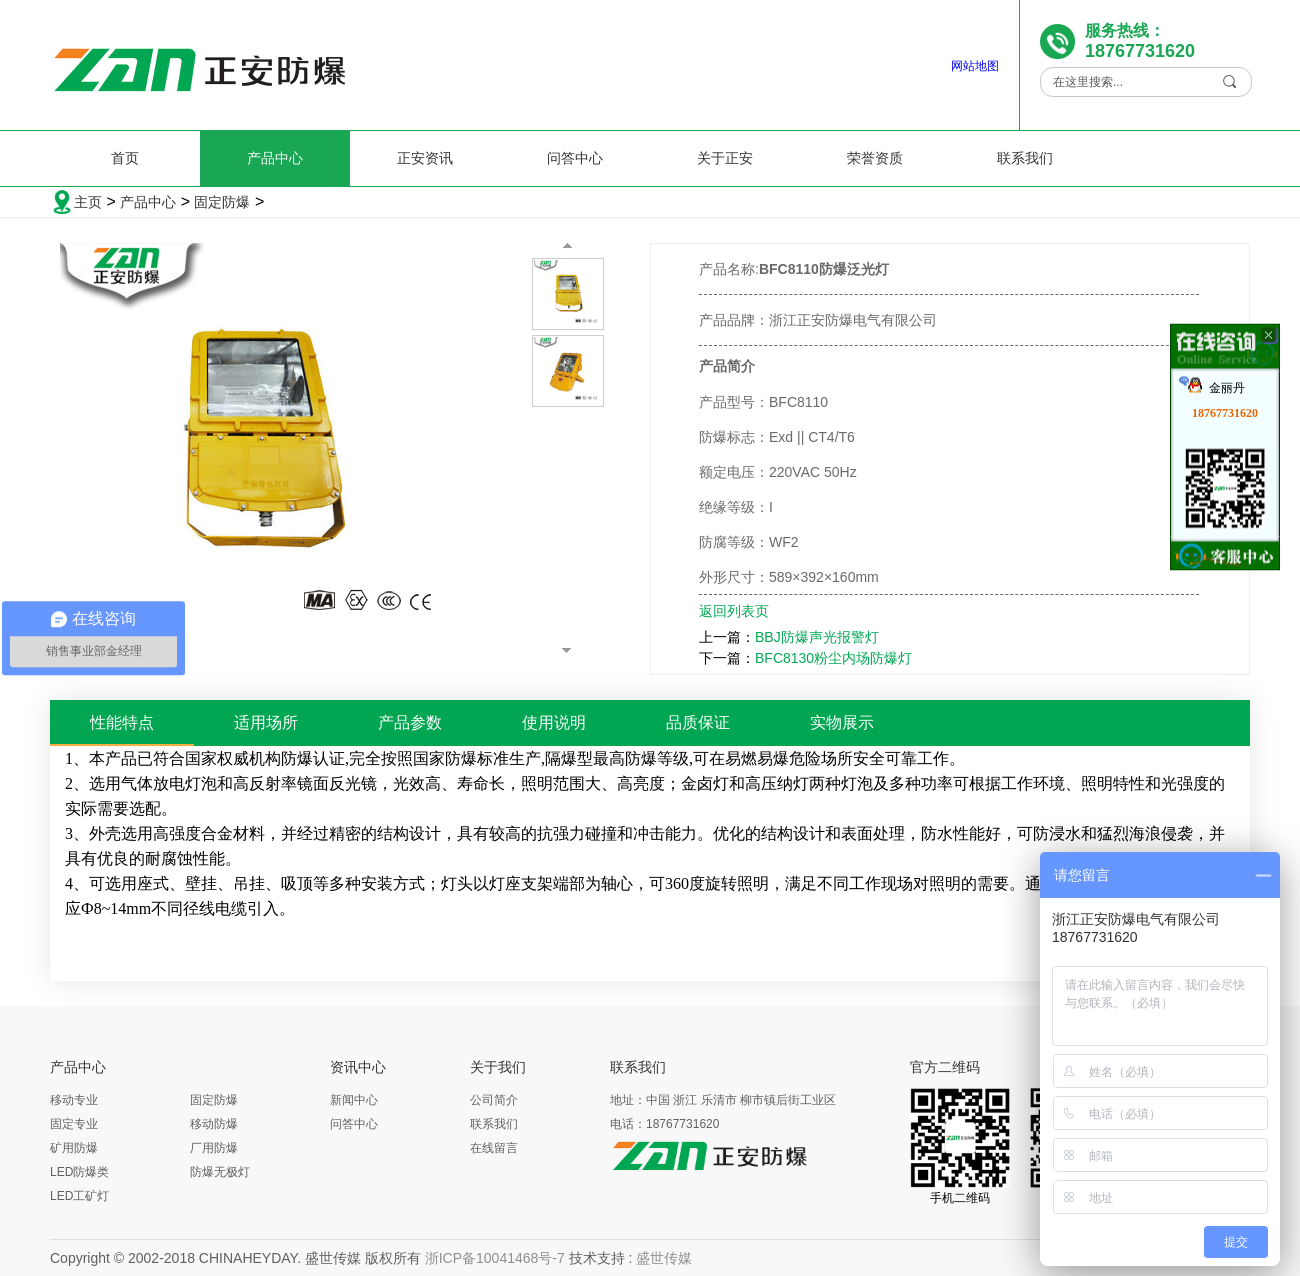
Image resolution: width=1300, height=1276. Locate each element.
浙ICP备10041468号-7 (495, 1258)
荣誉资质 (875, 158)
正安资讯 (425, 158)
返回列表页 (734, 611)
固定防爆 (222, 202)
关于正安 (725, 158)
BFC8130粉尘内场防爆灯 (833, 658)
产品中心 (275, 158)
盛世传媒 (664, 1258)
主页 (88, 202)
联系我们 (1025, 158)
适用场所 (266, 722)
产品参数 (410, 722)
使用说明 (554, 722)
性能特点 (122, 722)
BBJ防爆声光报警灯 (817, 637)
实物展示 (842, 722)
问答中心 (575, 158)
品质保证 (698, 722)
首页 (125, 158)
